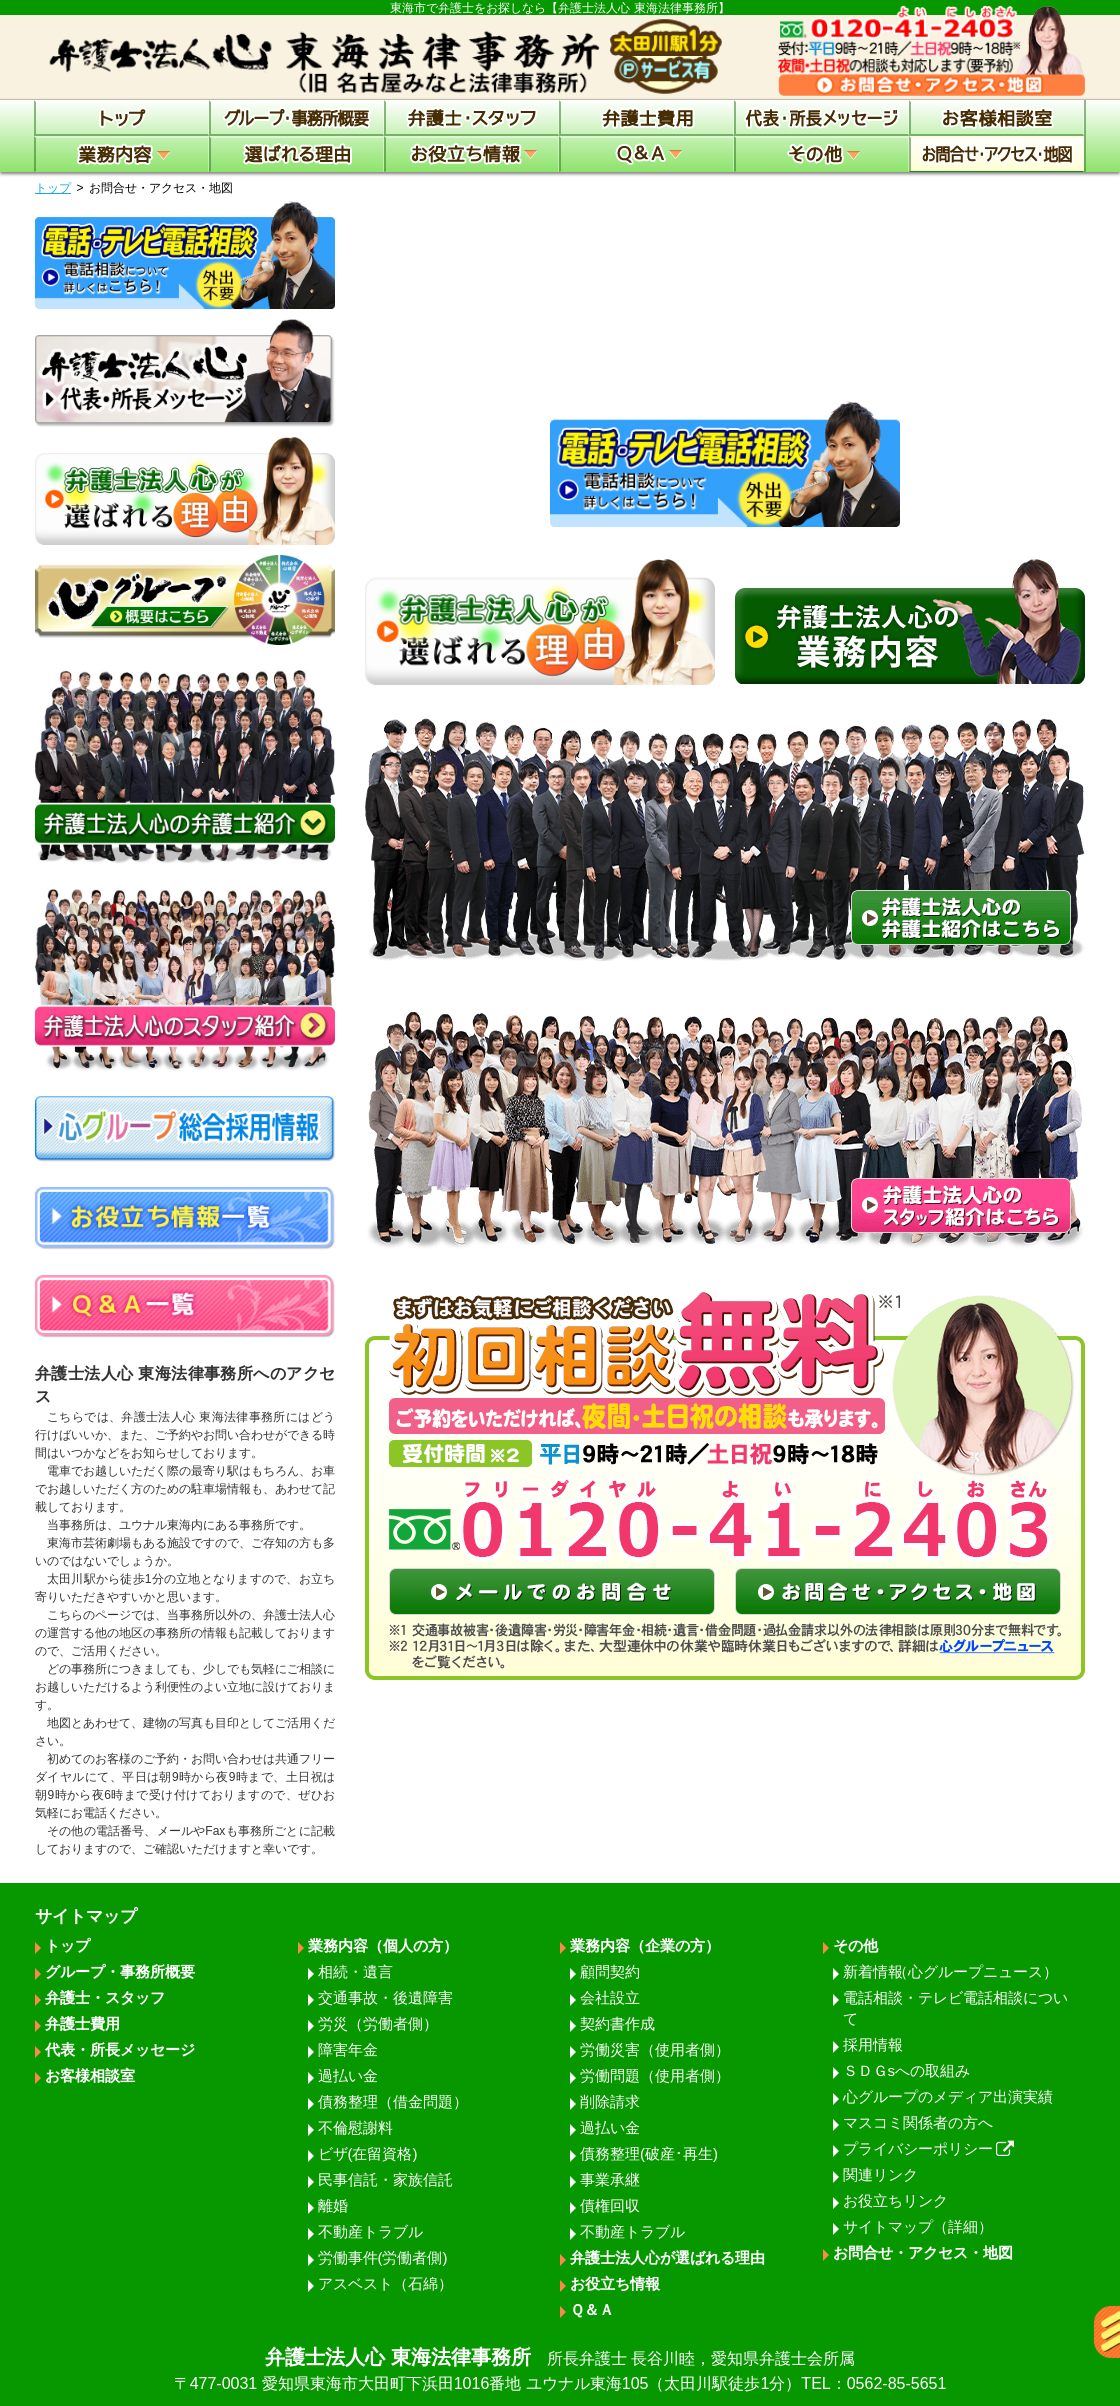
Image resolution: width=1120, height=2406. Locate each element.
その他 (855, 1945)
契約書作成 (617, 2023)
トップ (53, 188)
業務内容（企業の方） (645, 1945)
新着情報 (950, 1971)
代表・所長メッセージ (120, 2049)
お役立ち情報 (615, 2283)
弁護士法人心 (560, 2371)
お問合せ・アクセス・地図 (923, 2252)
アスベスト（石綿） (385, 2283)
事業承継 (610, 2179)
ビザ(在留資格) (368, 2153)
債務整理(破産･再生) (649, 2153)
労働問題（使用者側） (655, 2075)
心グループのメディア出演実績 (948, 2096)
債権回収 (610, 2205)
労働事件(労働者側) (383, 2257)
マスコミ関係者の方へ (918, 2122)
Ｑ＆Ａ (592, 2309)
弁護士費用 (82, 2023)
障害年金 (348, 2049)
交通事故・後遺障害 (385, 1997)
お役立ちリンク (895, 2200)
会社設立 (610, 1997)
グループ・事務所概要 (120, 1971)
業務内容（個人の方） (383, 1945)
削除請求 (610, 2101)
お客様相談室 (90, 2075)
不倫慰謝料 (355, 2127)
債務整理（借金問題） (393, 2101)
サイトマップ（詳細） (918, 2226)
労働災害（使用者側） (655, 2049)
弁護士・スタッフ (105, 1997)
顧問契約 (610, 1971)
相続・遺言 (355, 1971)
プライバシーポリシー (929, 2148)
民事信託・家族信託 (385, 2179)
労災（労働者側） (378, 2023)
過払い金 (348, 2075)
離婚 (333, 2205)
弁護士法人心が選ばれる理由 (667, 2257)
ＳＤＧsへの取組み (907, 2070)
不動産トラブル (370, 2231)
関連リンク (880, 2174)
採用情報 (873, 2044)
